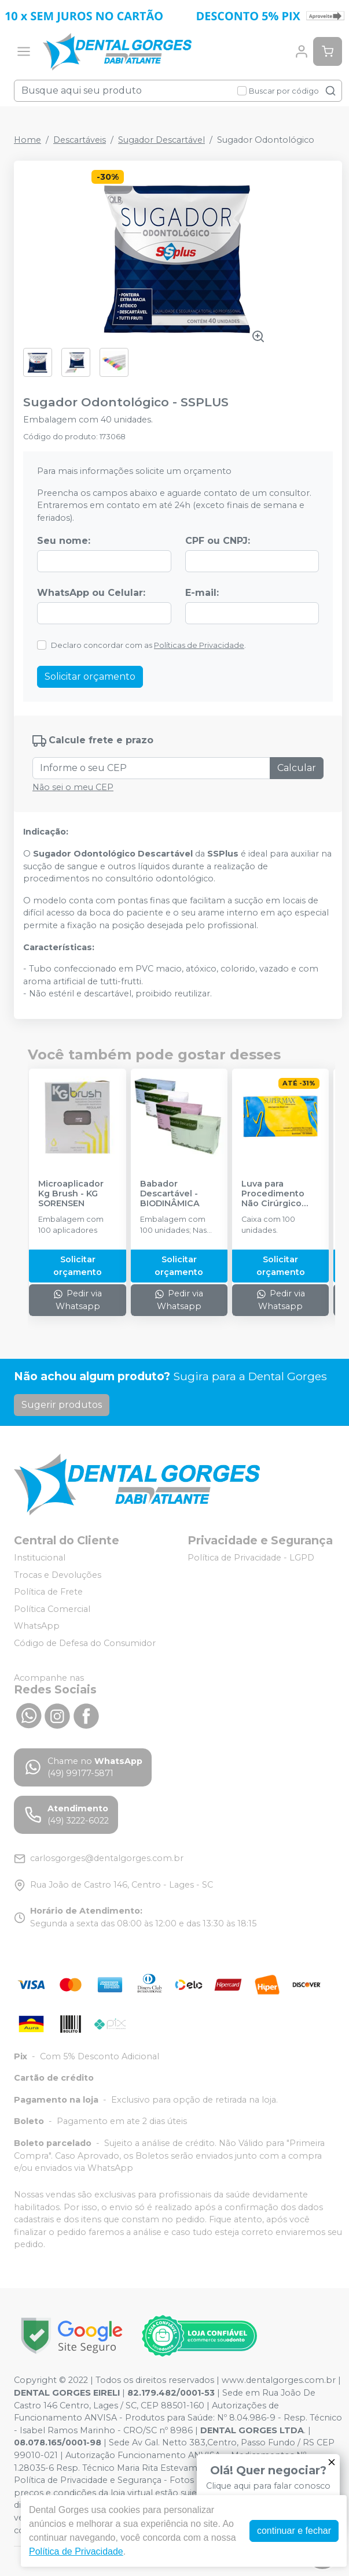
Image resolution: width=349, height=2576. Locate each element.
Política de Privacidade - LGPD (251, 1557)
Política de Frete (48, 1592)
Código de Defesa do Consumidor (85, 1643)
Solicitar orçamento (90, 676)
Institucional (39, 1557)
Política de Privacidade (76, 2551)
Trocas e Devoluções (57, 1575)
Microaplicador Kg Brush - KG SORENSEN (71, 1194)
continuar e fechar (294, 2531)
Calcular (296, 767)
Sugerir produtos (61, 1404)
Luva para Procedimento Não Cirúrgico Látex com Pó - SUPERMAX (274, 1194)
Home (27, 140)
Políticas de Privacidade (199, 645)
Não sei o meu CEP (72, 787)
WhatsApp (37, 1626)
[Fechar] (331, 2462)
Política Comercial (52, 1609)
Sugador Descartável (161, 140)
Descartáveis (79, 140)
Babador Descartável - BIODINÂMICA (170, 1194)
